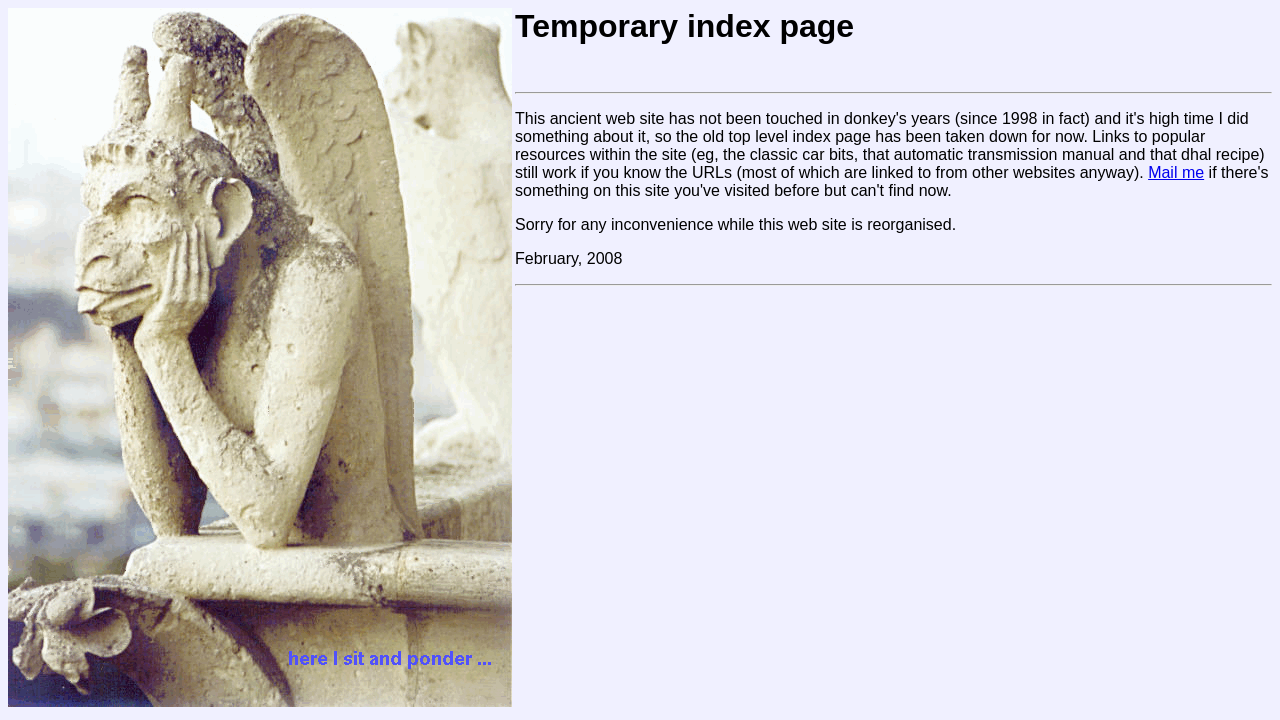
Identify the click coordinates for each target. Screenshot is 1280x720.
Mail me (1176, 172)
